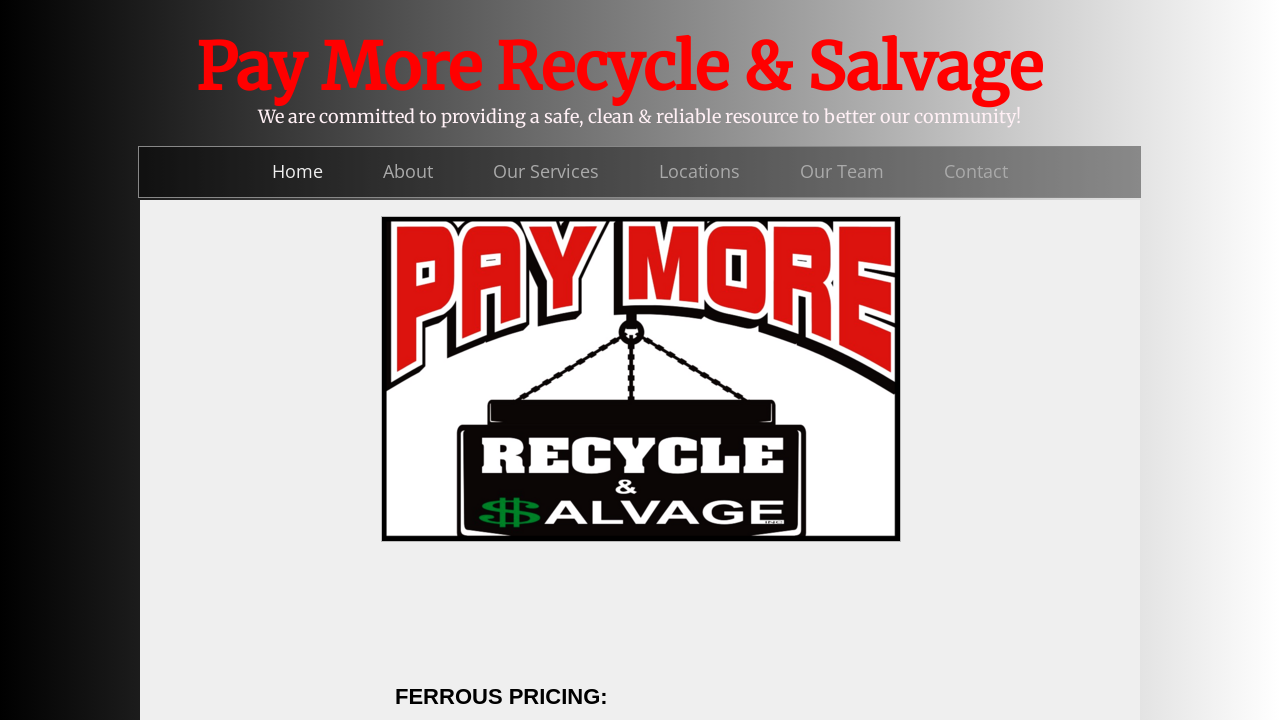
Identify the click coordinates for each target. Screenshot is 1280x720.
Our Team (842, 171)
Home (297, 171)
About (408, 171)
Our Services (546, 171)
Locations (699, 171)
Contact (976, 171)
